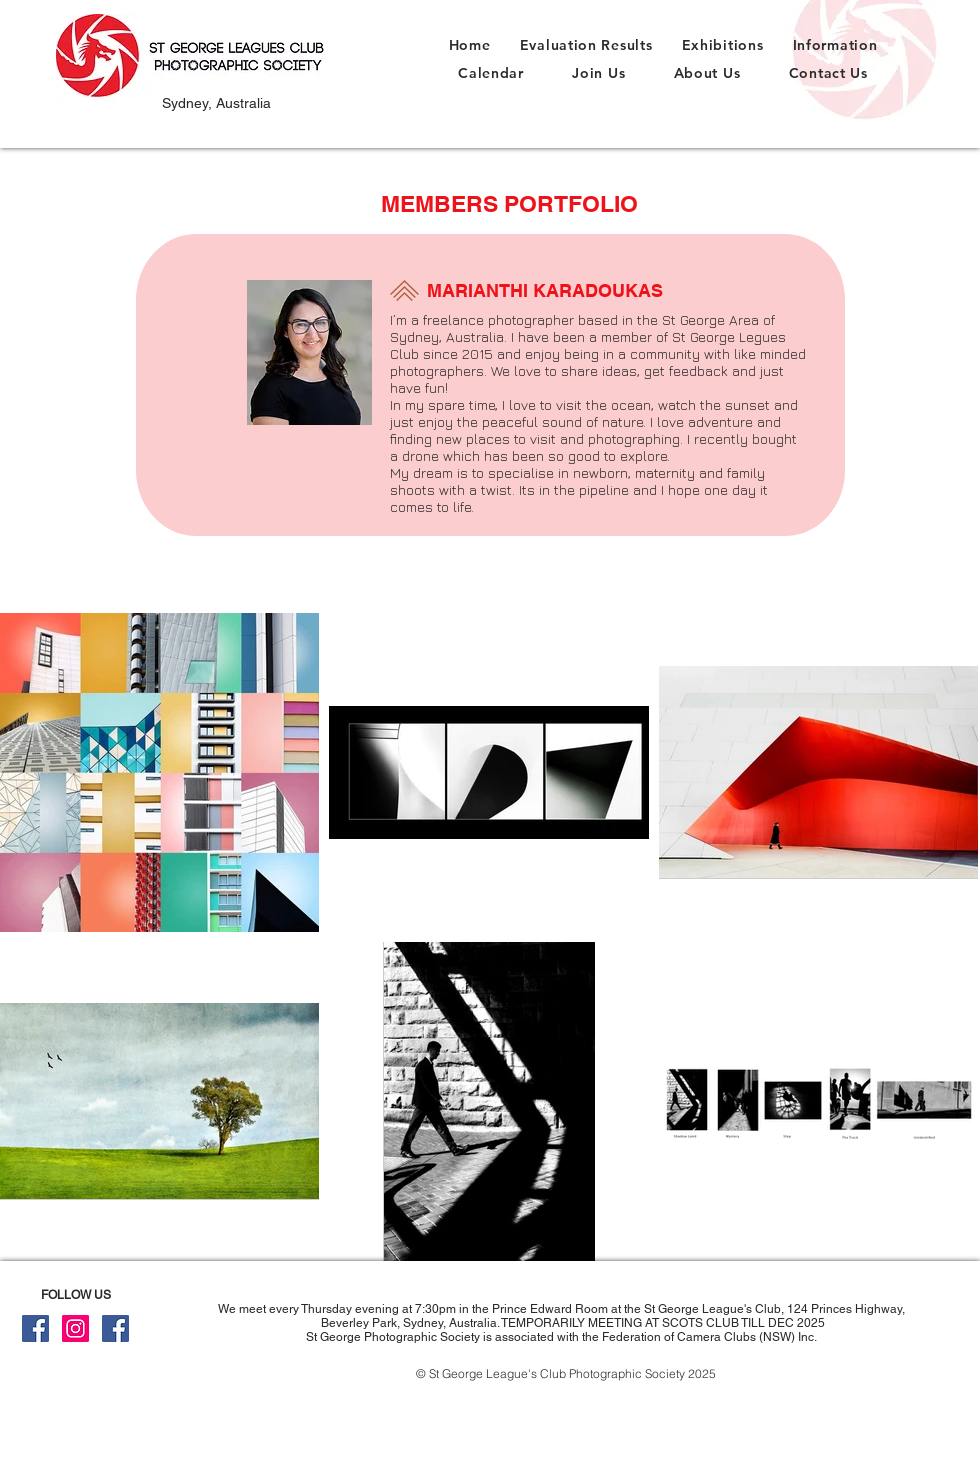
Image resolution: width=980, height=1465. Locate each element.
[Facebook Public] (35, 1328)
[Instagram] (75, 1328)
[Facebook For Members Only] (115, 1328)
